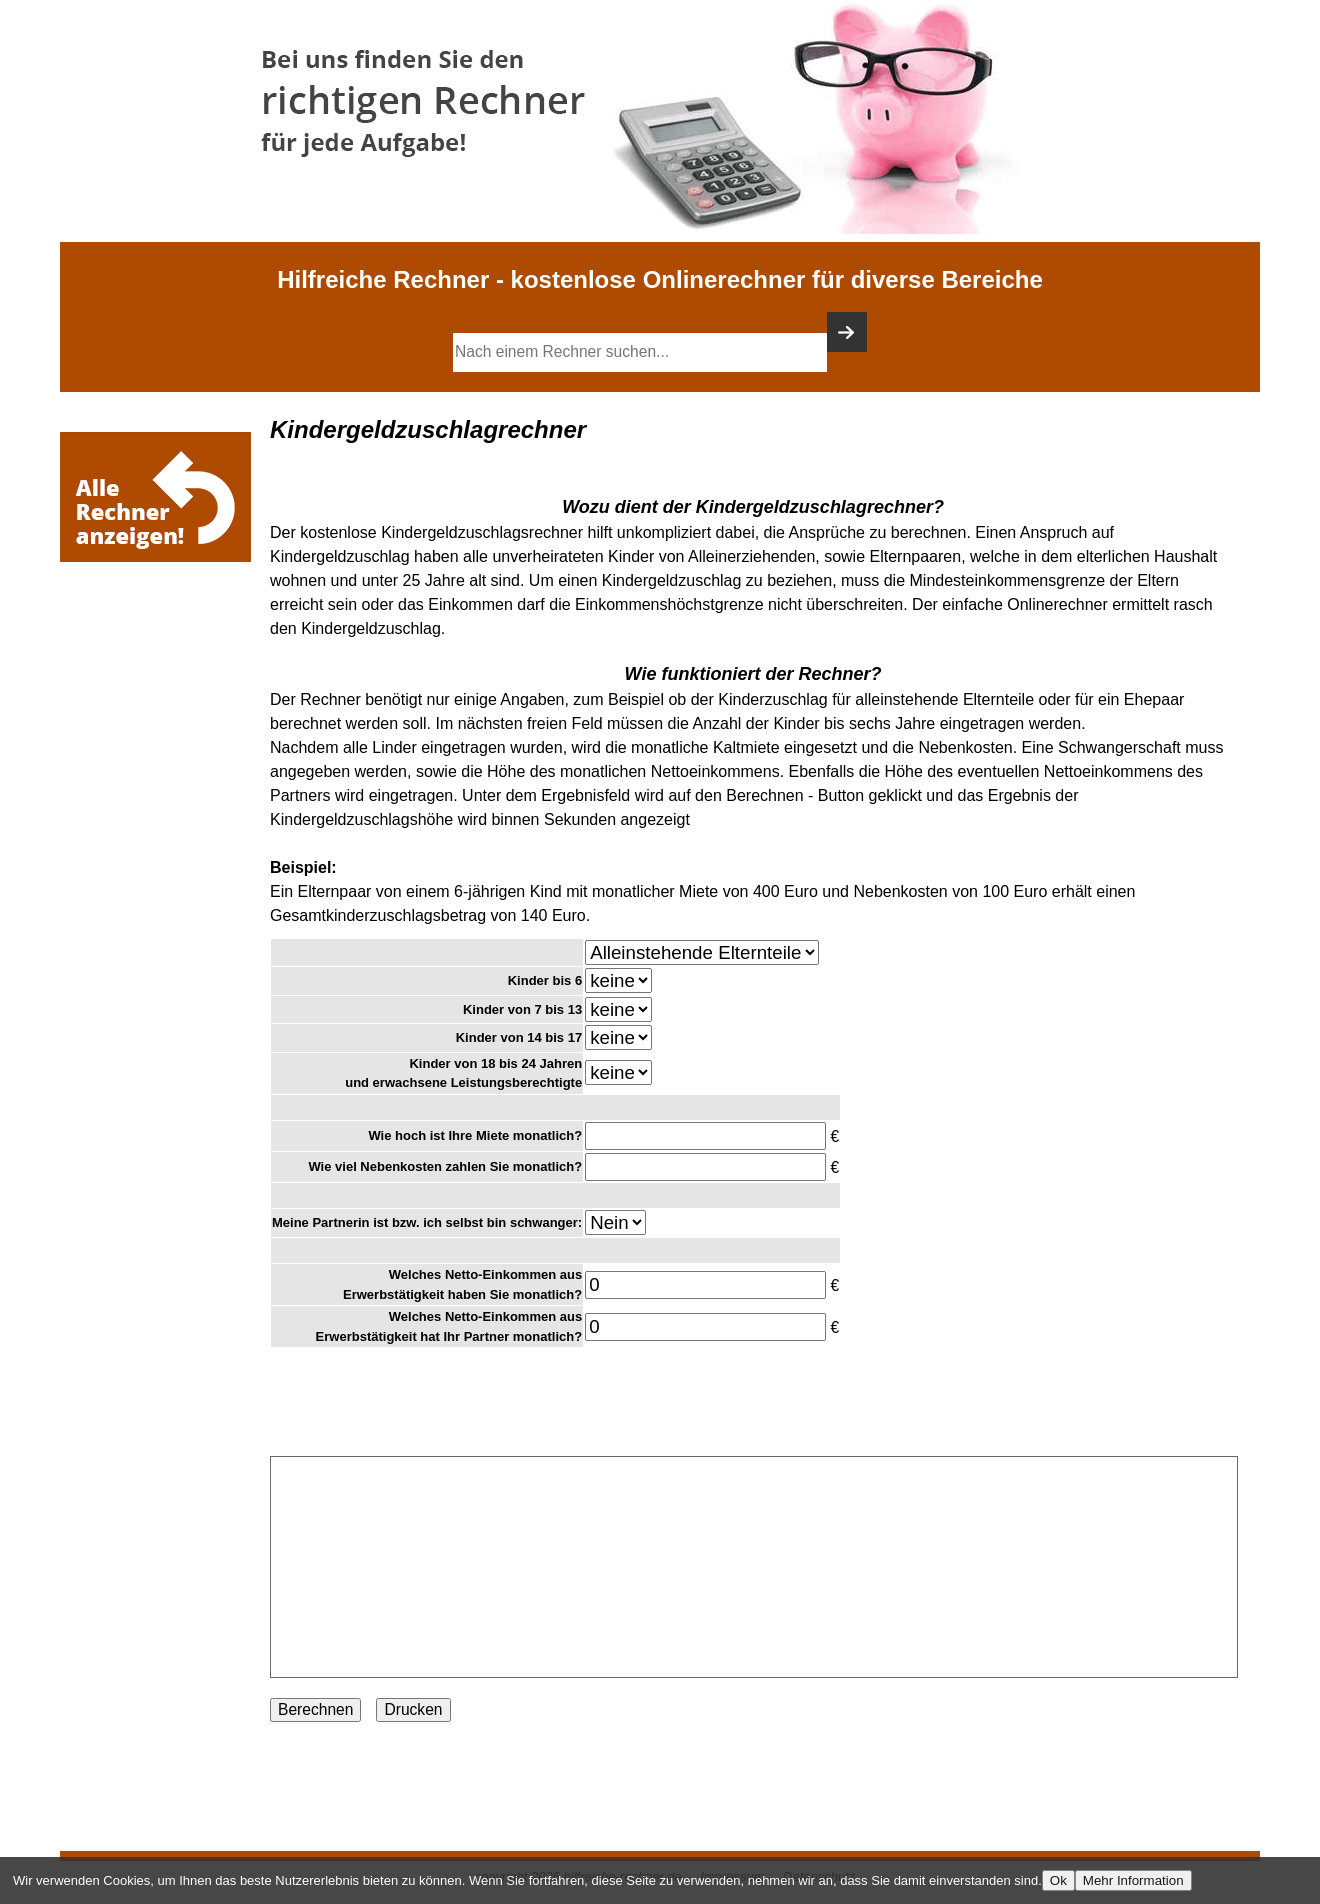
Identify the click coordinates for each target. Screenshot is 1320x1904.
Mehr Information (1133, 1880)
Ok (1058, 1880)
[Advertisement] (160, 627)
